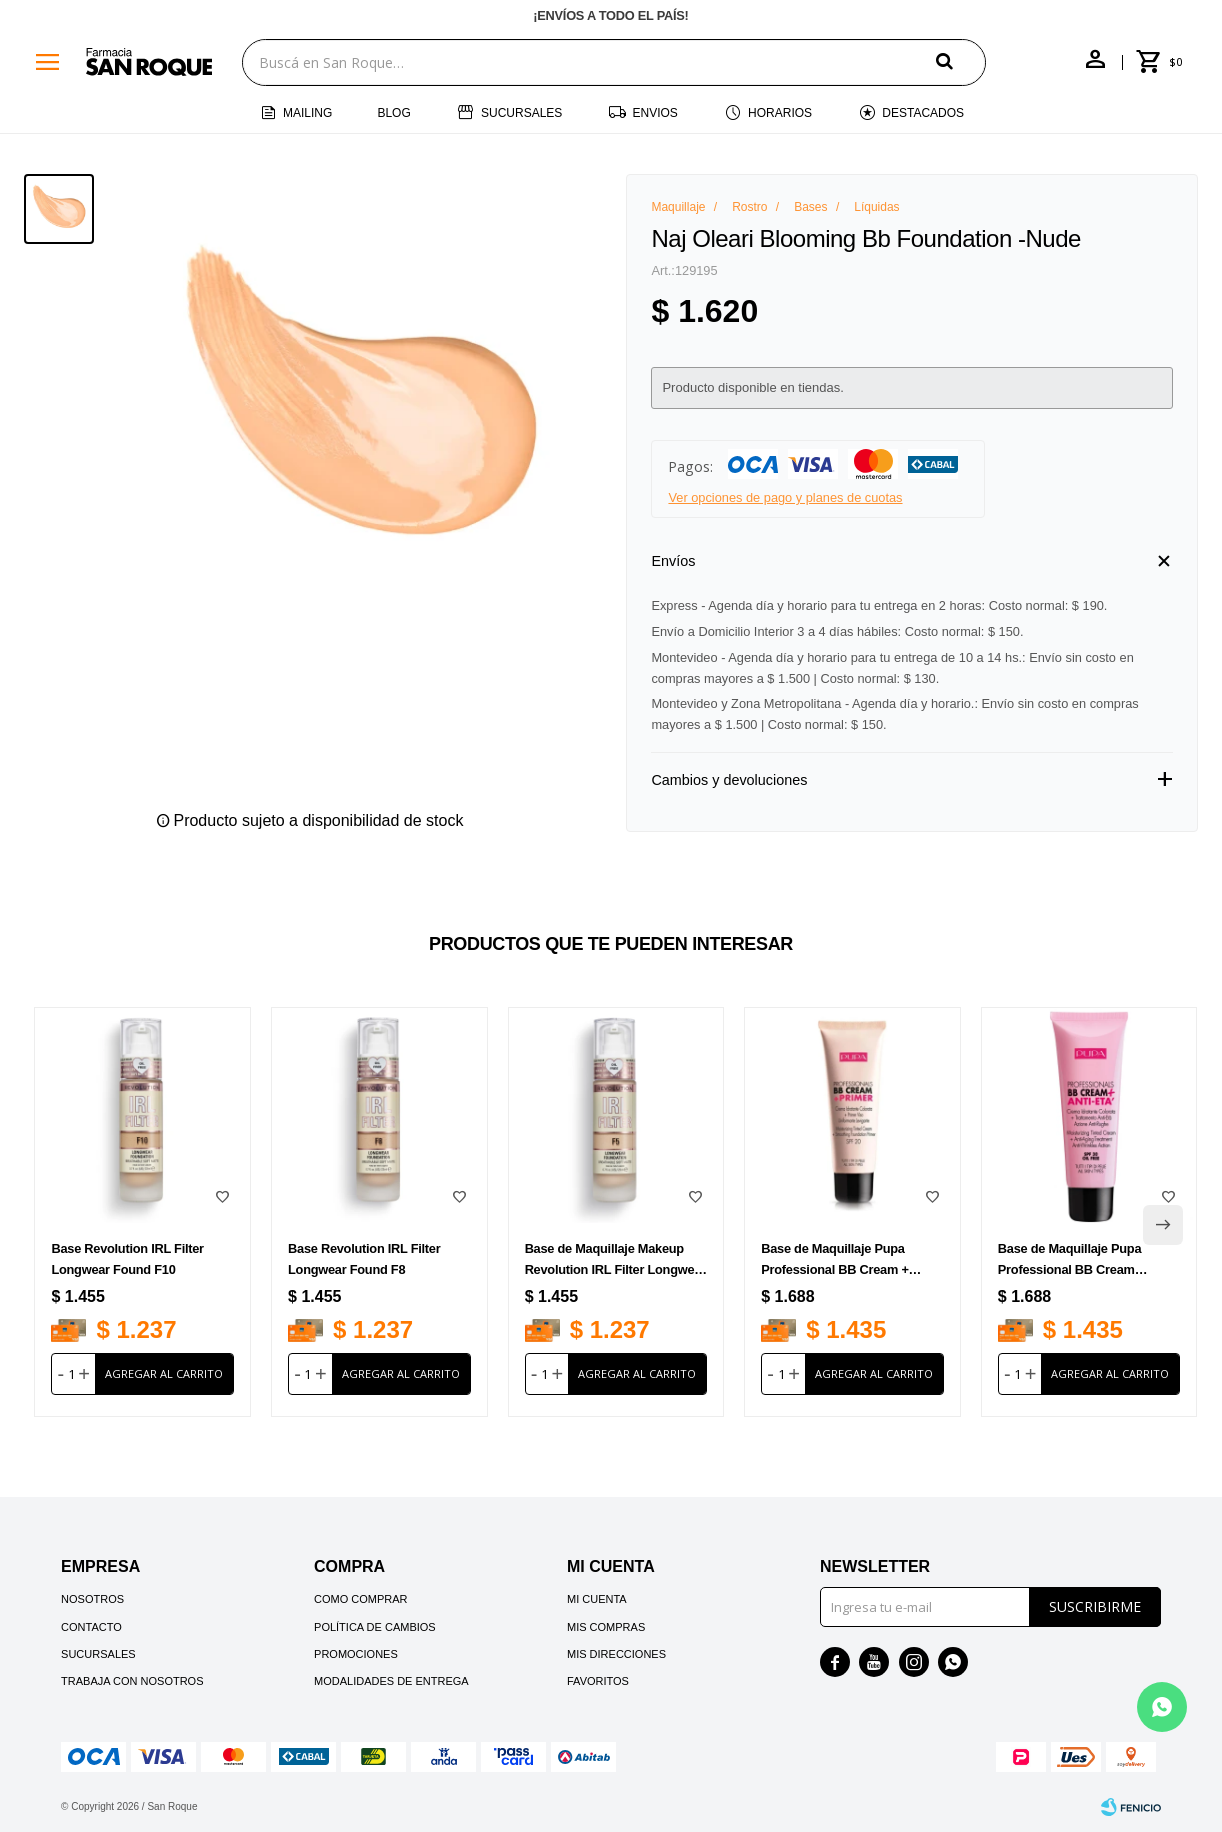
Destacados (923, 113)
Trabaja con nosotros (132, 1681)
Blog (393, 113)
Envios (655, 113)
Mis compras (606, 1627)
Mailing (307, 113)
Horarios (780, 113)
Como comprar (361, 1599)
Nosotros (92, 1599)
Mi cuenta (597, 1599)
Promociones (356, 1654)
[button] (961, 61)
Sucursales (521, 113)
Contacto (91, 1627)
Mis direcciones (616, 1654)
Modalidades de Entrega (391, 1681)
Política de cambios (375, 1627)
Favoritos (598, 1681)
